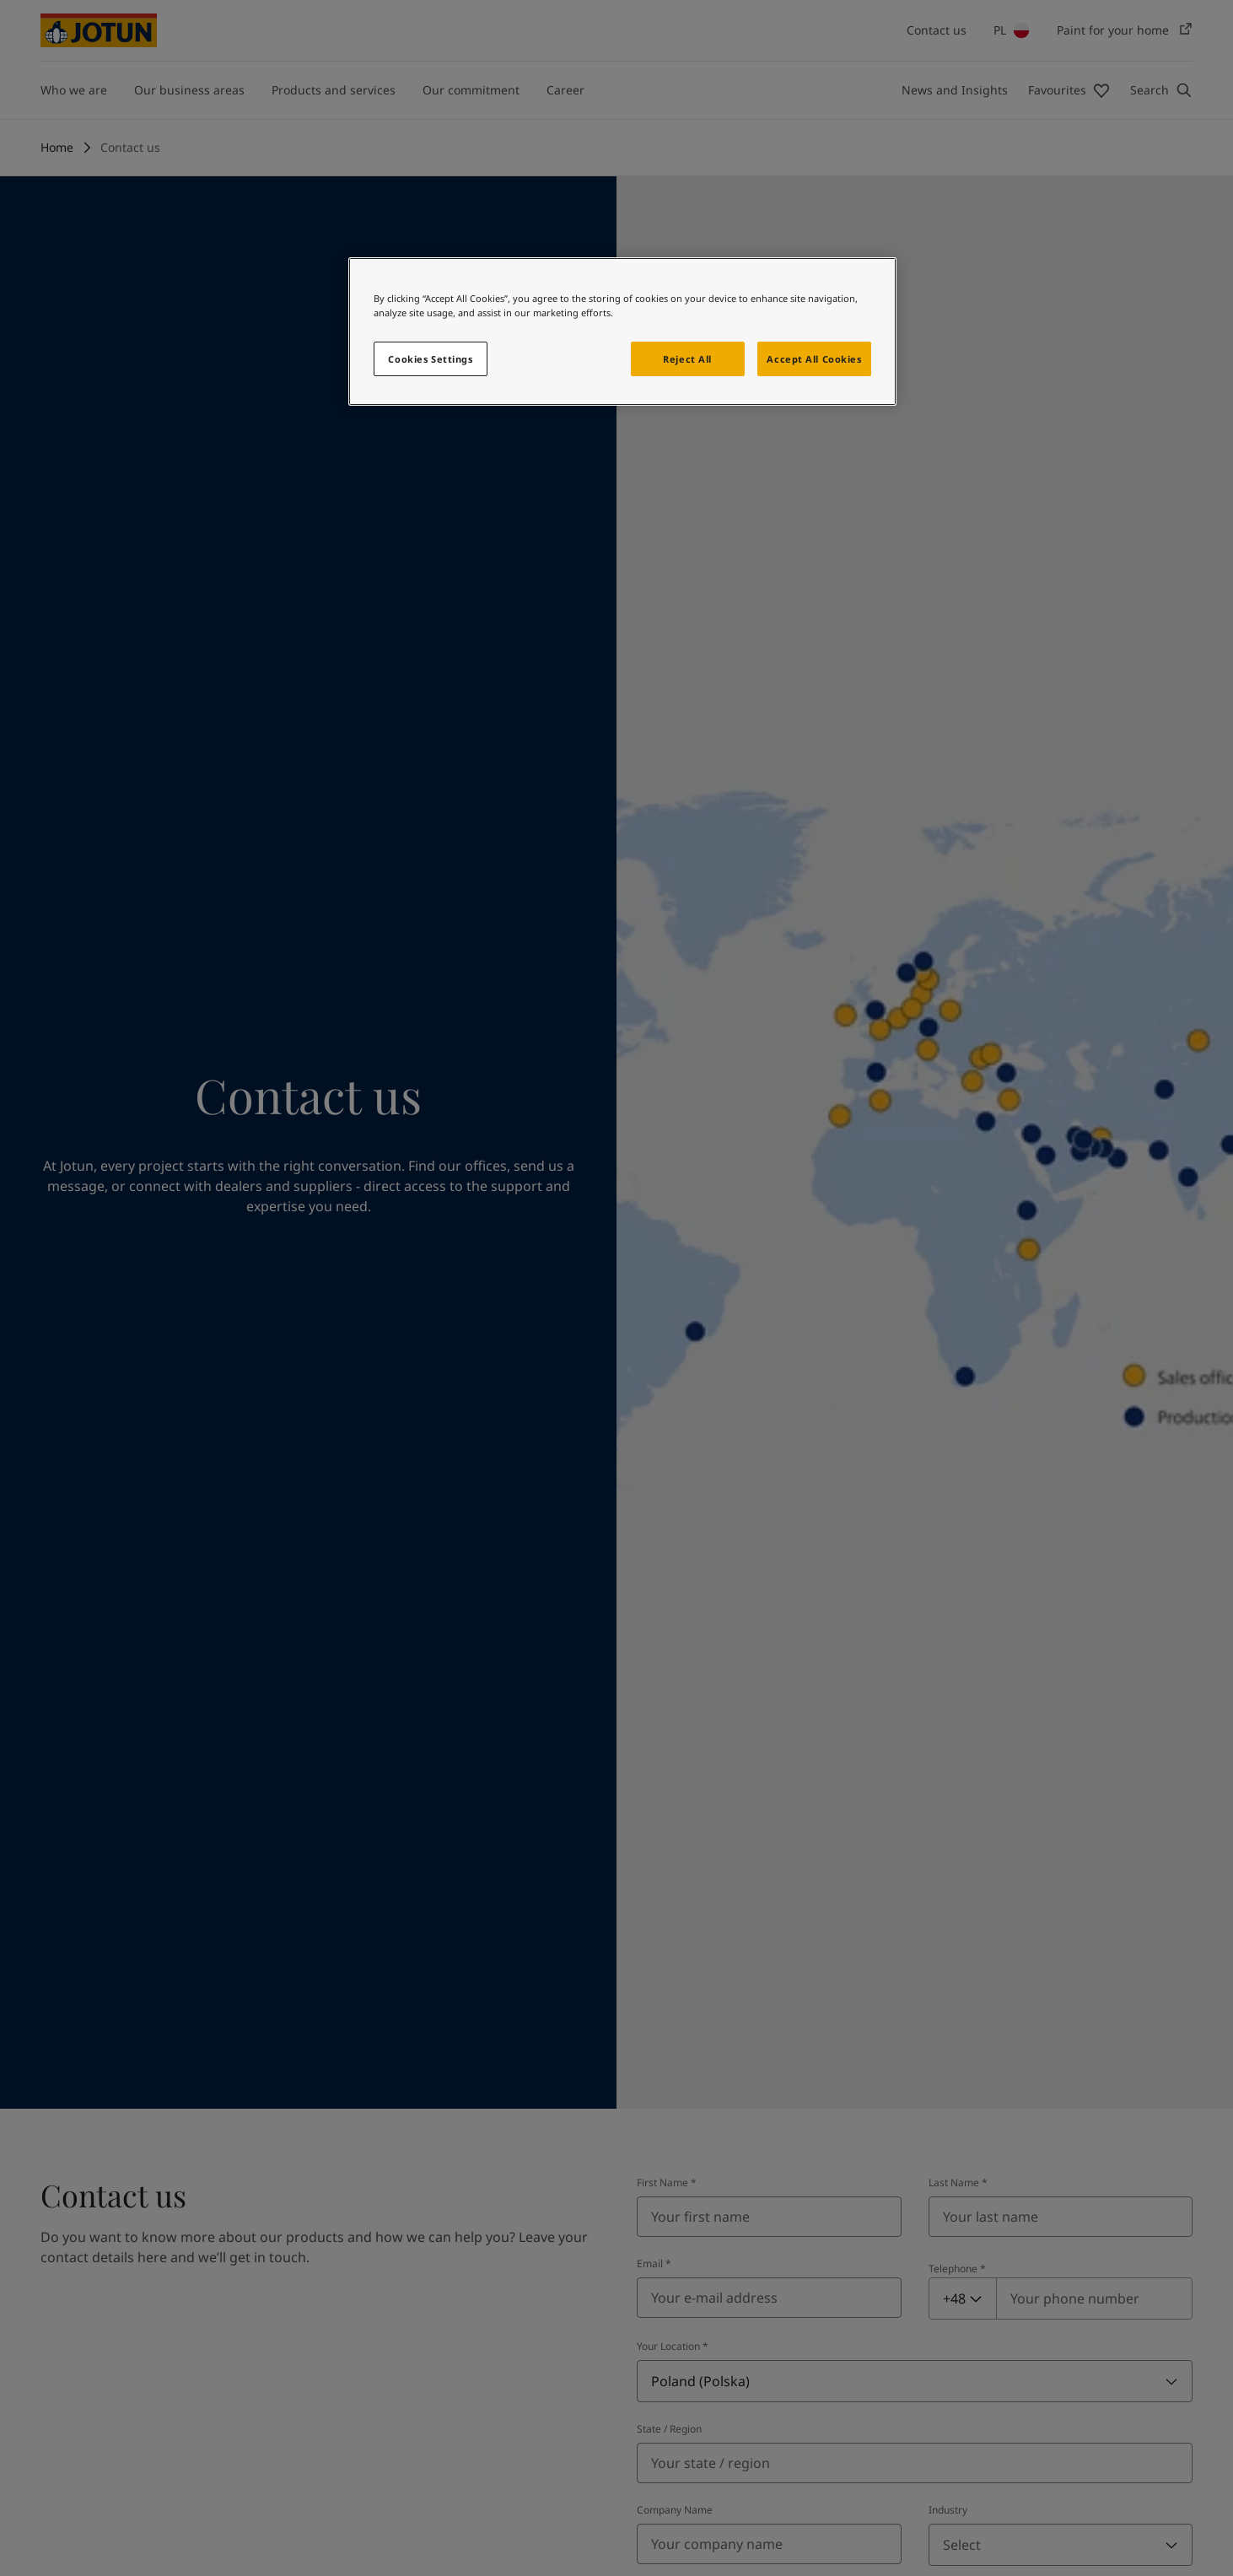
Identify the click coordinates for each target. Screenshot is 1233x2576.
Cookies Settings (430, 359)
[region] (622, 331)
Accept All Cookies (814, 359)
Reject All (687, 359)
